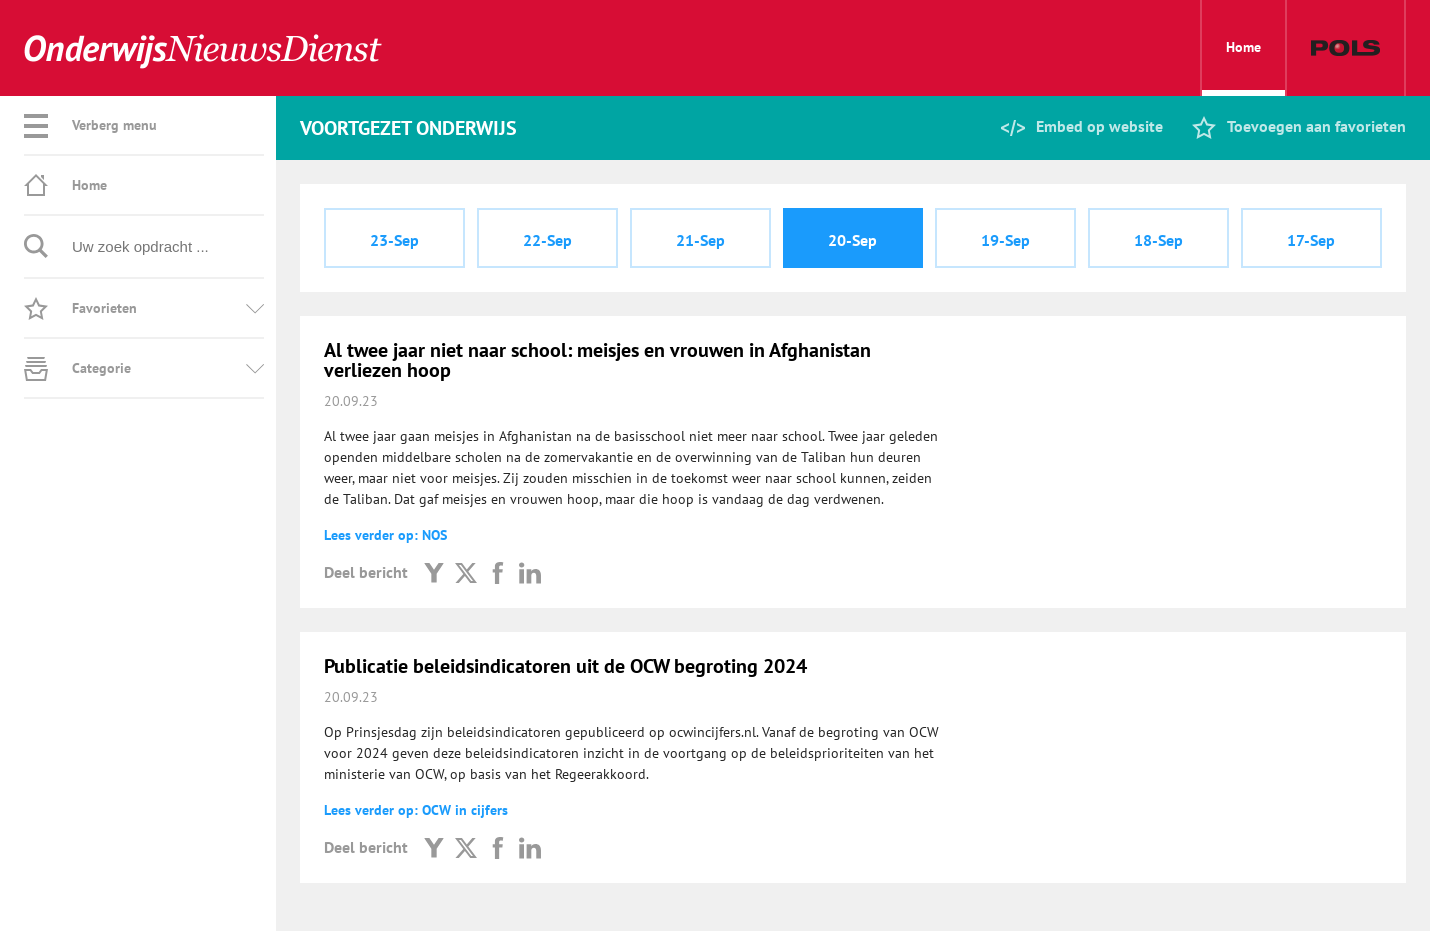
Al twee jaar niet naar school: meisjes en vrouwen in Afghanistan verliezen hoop (597, 360)
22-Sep (547, 240)
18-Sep (1158, 240)
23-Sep (394, 240)
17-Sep (1311, 240)
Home (1243, 67)
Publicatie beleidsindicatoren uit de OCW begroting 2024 (565, 666)
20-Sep (852, 240)
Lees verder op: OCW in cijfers (416, 810)
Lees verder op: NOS (385, 535)
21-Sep (700, 240)
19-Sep (1005, 240)
